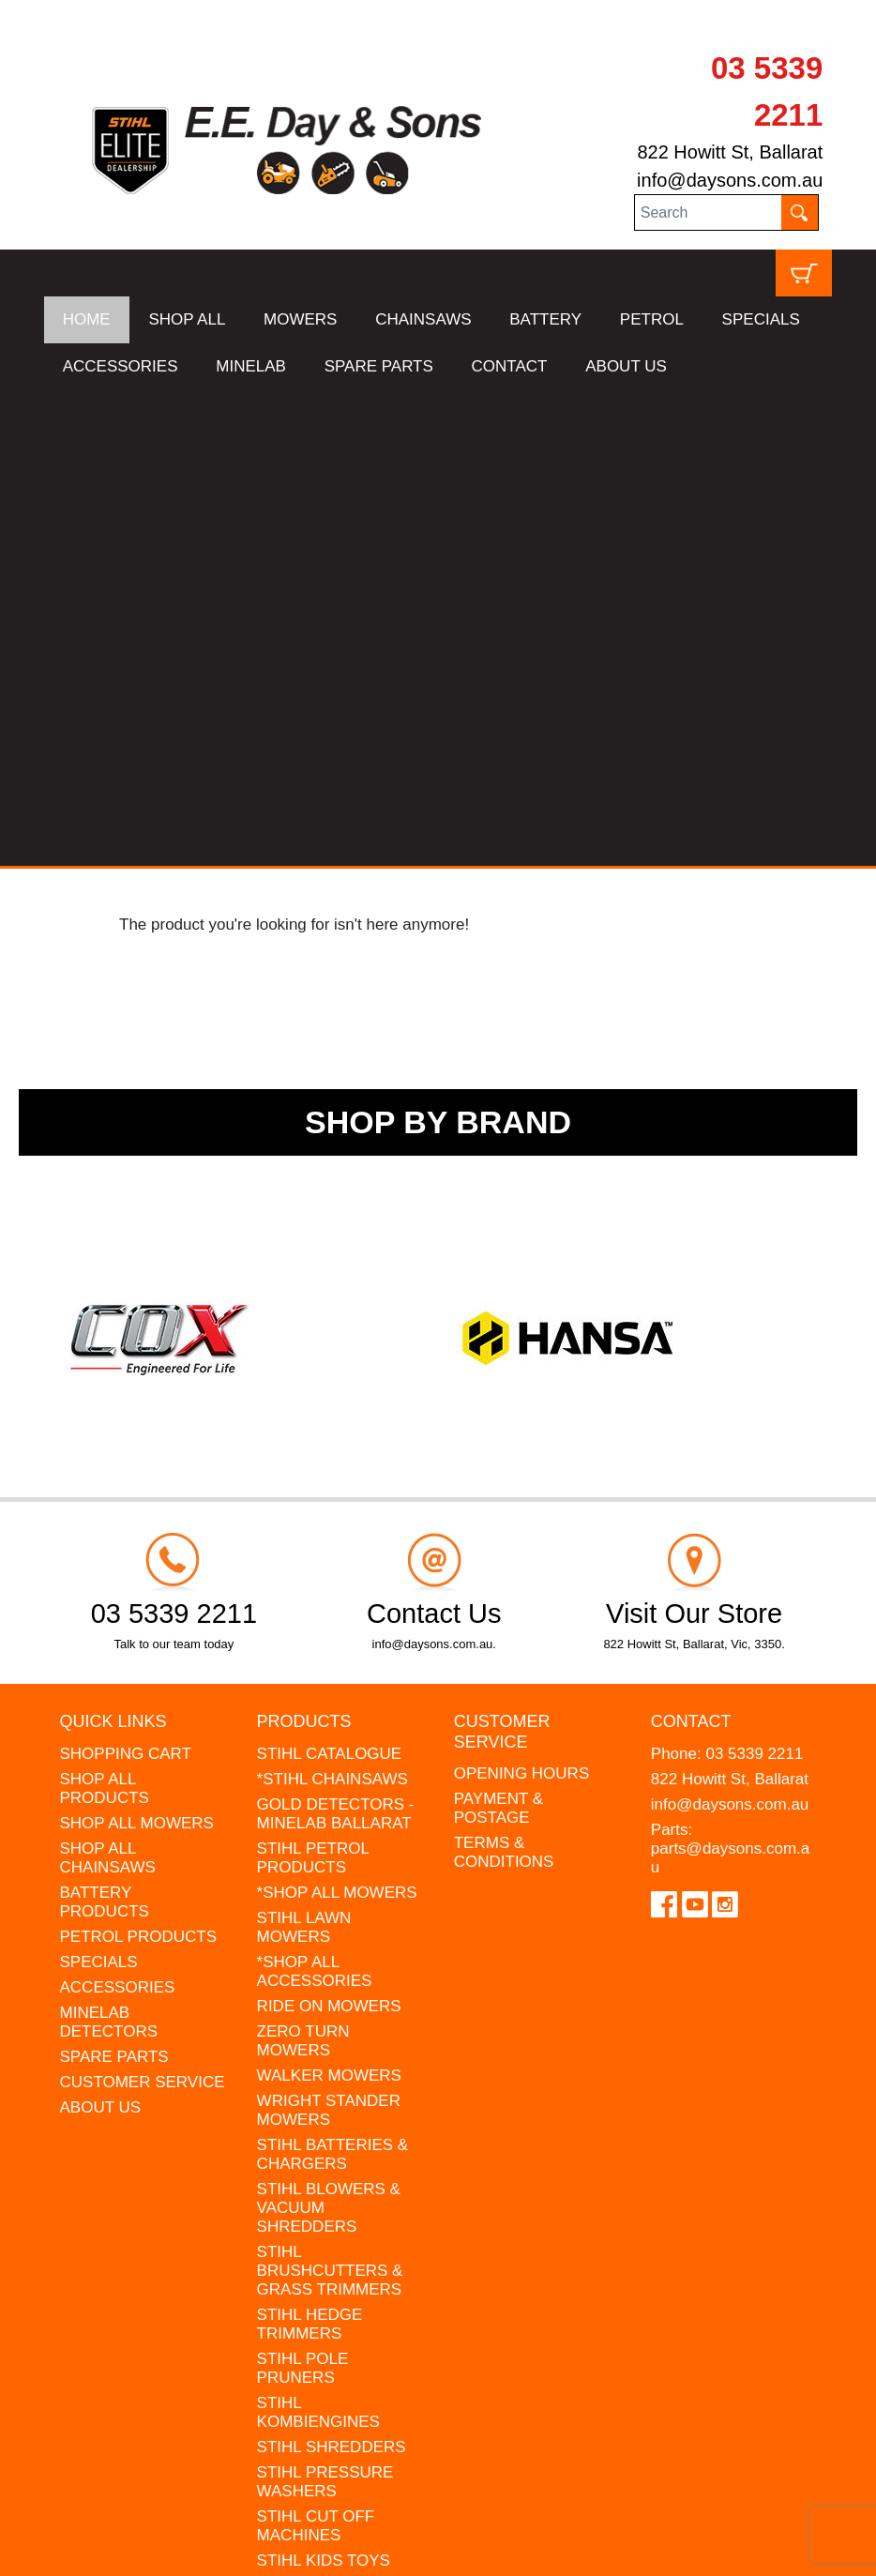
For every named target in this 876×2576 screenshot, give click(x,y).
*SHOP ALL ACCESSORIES (314, 1495)
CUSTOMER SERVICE (142, 1605)
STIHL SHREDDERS (331, 1970)
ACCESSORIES (120, 366)
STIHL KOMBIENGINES (318, 1935)
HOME (87, 319)
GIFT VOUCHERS (322, 2197)
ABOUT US (626, 366)
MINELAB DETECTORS (109, 1545)
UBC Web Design (138, 2549)
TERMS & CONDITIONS (504, 1376)
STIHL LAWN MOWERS (304, 1450)
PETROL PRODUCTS (139, 1460)
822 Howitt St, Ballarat (730, 152)
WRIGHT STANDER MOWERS (328, 1633)
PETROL (652, 319)
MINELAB (251, 366)
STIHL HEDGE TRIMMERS (310, 1847)
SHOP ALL (186, 319)
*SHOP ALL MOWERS (337, 1416)
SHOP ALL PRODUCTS (104, 1312)
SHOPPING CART (125, 1277)
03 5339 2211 (754, 1277)
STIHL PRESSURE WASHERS (325, 2005)
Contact (691, 1245)
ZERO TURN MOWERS (303, 1564)
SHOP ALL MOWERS (137, 1347)
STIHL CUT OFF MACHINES (316, 2049)
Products (304, 1245)
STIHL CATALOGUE (329, 1277)
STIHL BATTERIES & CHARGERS (333, 1677)
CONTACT (510, 366)
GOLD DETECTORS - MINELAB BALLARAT (336, 1337)
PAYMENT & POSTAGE (498, 1332)
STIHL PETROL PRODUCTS (313, 1381)
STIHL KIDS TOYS (323, 2084)
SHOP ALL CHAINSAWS (108, 1381)
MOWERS (300, 319)
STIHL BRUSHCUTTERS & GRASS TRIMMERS (330, 1794)
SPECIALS (761, 319)
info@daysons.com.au (730, 180)
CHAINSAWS (423, 319)
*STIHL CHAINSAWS (332, 1302)
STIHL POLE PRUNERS (303, 1891)
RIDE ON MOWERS (329, 1529)
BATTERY (545, 319)
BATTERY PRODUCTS (104, 1425)
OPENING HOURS (522, 1298)
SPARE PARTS (379, 366)
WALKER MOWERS (329, 1599)
